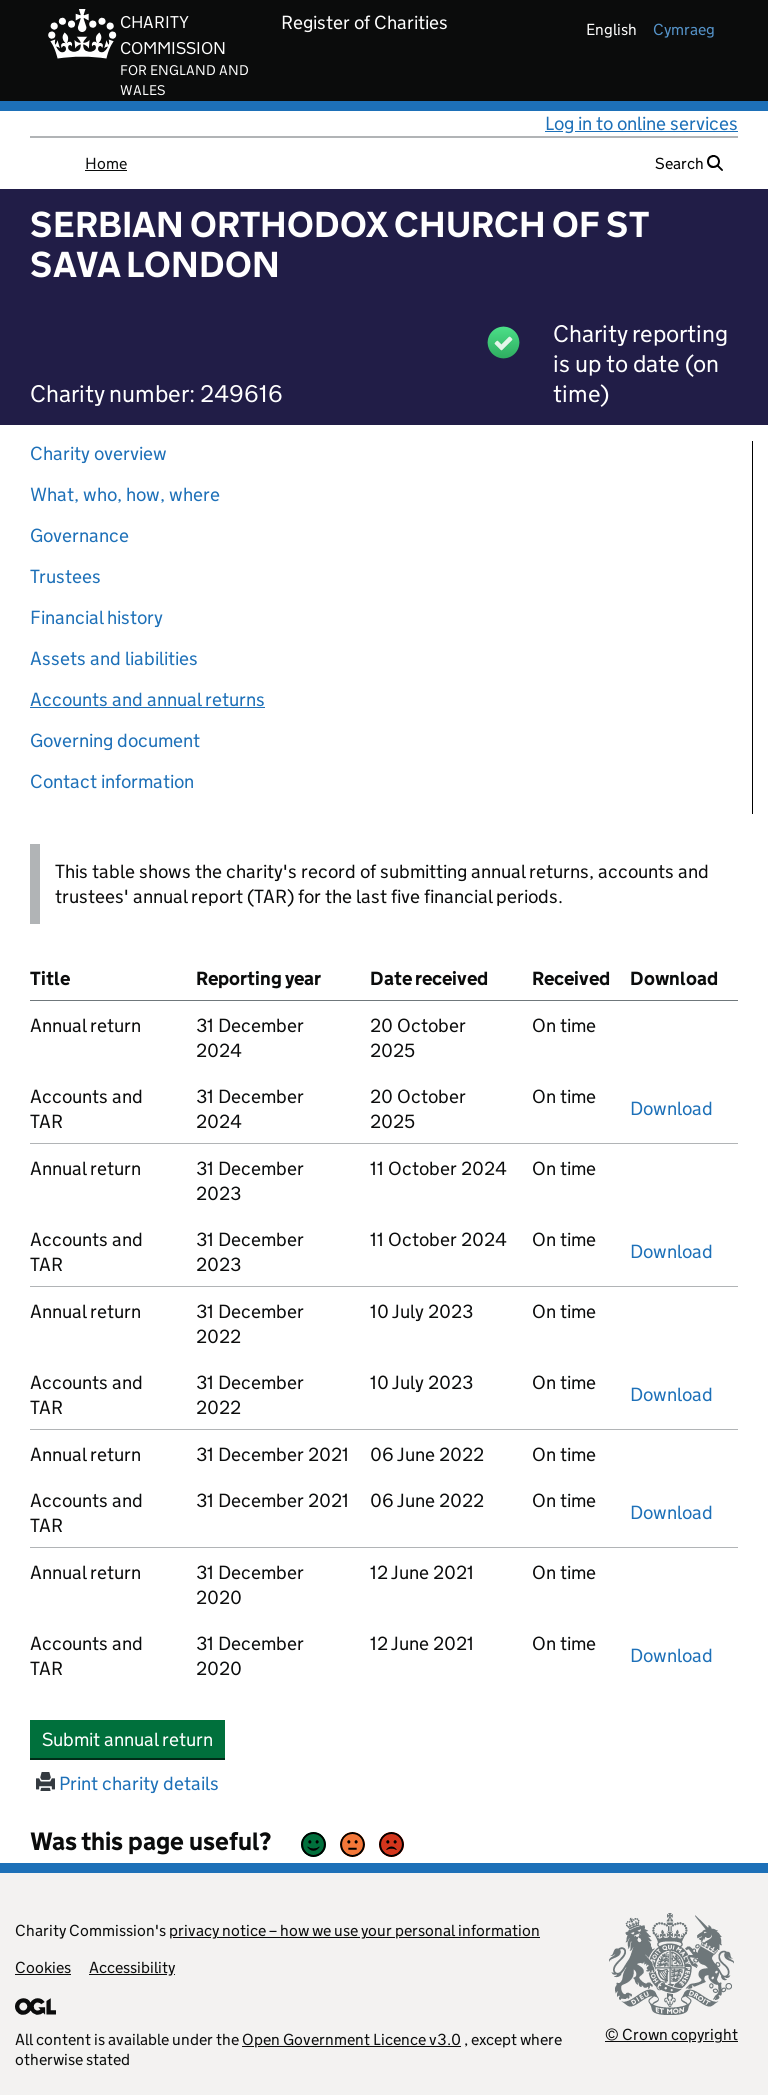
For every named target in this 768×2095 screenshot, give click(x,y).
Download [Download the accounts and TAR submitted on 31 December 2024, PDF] (671, 1108)
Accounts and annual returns (147, 699)
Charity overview (98, 453)
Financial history (96, 617)
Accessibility (132, 1967)
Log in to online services (641, 123)
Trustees (65, 576)
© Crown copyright (671, 2034)
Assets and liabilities (114, 658)
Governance (79, 535)
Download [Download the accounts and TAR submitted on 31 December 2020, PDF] (671, 1655)
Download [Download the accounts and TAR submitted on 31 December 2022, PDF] (671, 1394)
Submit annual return (133, 1739)
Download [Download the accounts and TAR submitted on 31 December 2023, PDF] (671, 1251)
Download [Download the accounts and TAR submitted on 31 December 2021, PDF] (671, 1512)
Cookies (43, 1967)
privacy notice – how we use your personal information (354, 1930)
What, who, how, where (125, 494)
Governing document (115, 740)
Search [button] (689, 163)
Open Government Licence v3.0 (351, 2039)
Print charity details (127, 1783)
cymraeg (684, 29)
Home (106, 163)
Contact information (112, 781)
